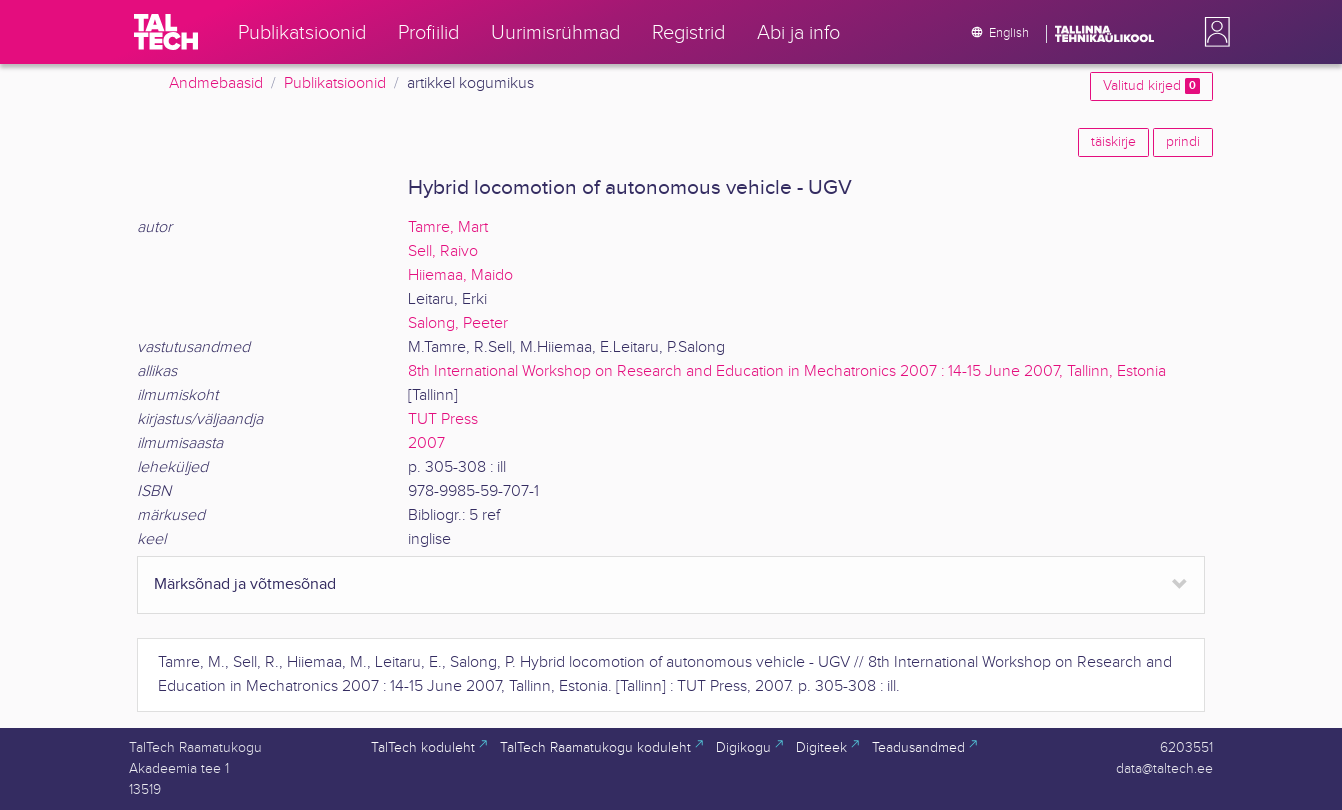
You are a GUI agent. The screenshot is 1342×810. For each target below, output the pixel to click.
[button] (1213, 32)
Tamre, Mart (448, 227)
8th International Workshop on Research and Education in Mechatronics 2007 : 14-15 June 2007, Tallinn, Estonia (787, 371)
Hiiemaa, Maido (460, 275)
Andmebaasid (216, 83)
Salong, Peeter (458, 323)
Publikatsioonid (335, 83)
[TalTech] (166, 32)
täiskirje (1113, 142)
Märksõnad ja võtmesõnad (245, 584)
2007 (426, 443)
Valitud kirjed (1151, 86)
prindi (1183, 142)
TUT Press (443, 419)
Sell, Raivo (443, 251)
